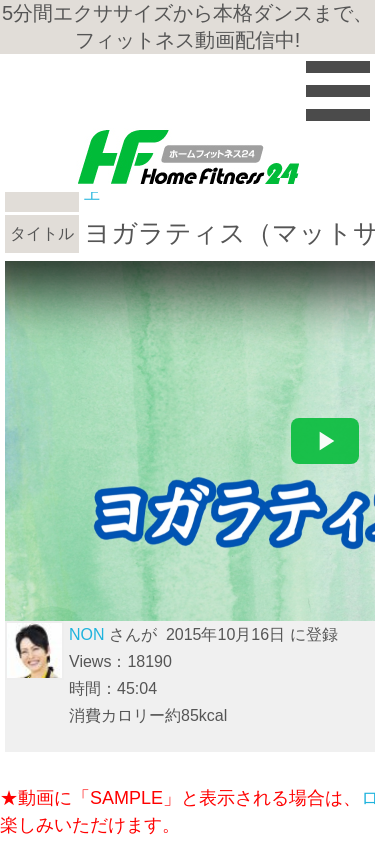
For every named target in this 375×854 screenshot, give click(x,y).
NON (87, 634)
